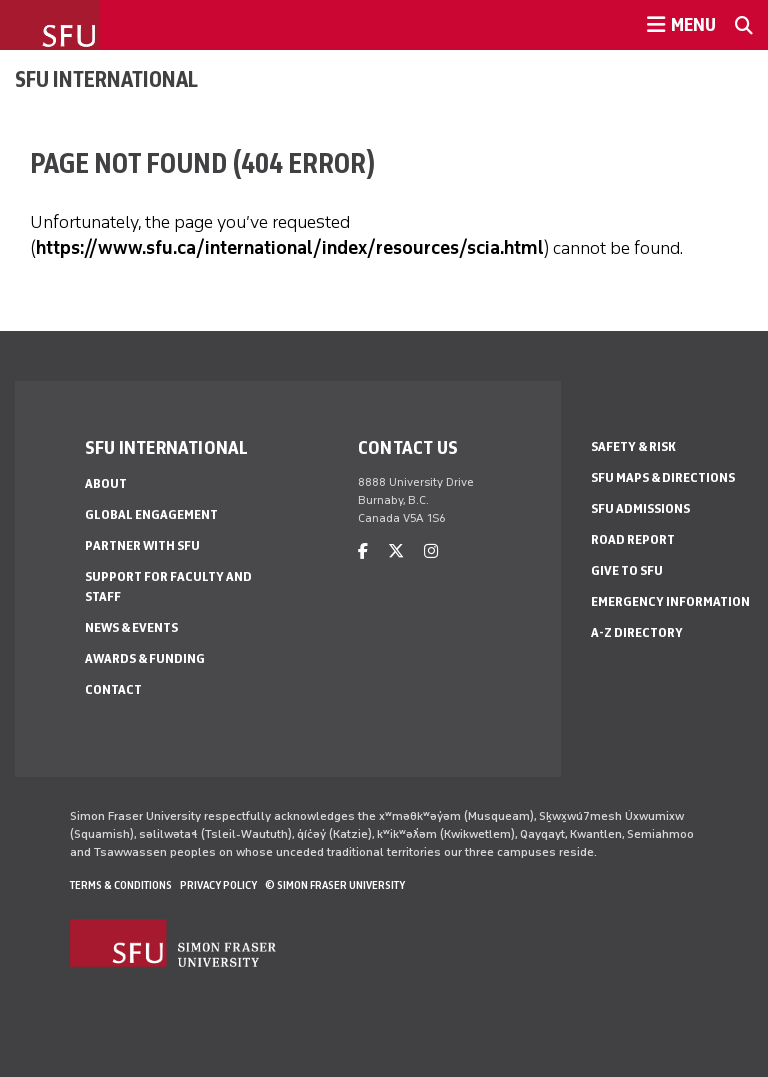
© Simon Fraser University (335, 885)
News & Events (131, 627)
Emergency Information (670, 601)
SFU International (106, 79)
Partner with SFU (142, 545)
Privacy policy (218, 885)
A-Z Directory (637, 632)
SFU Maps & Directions (663, 477)
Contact (113, 689)
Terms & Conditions (121, 885)
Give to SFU (627, 570)
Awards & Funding (145, 658)
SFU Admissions (640, 508)
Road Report (633, 539)
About (106, 483)
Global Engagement (151, 514)
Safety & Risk (633, 446)
